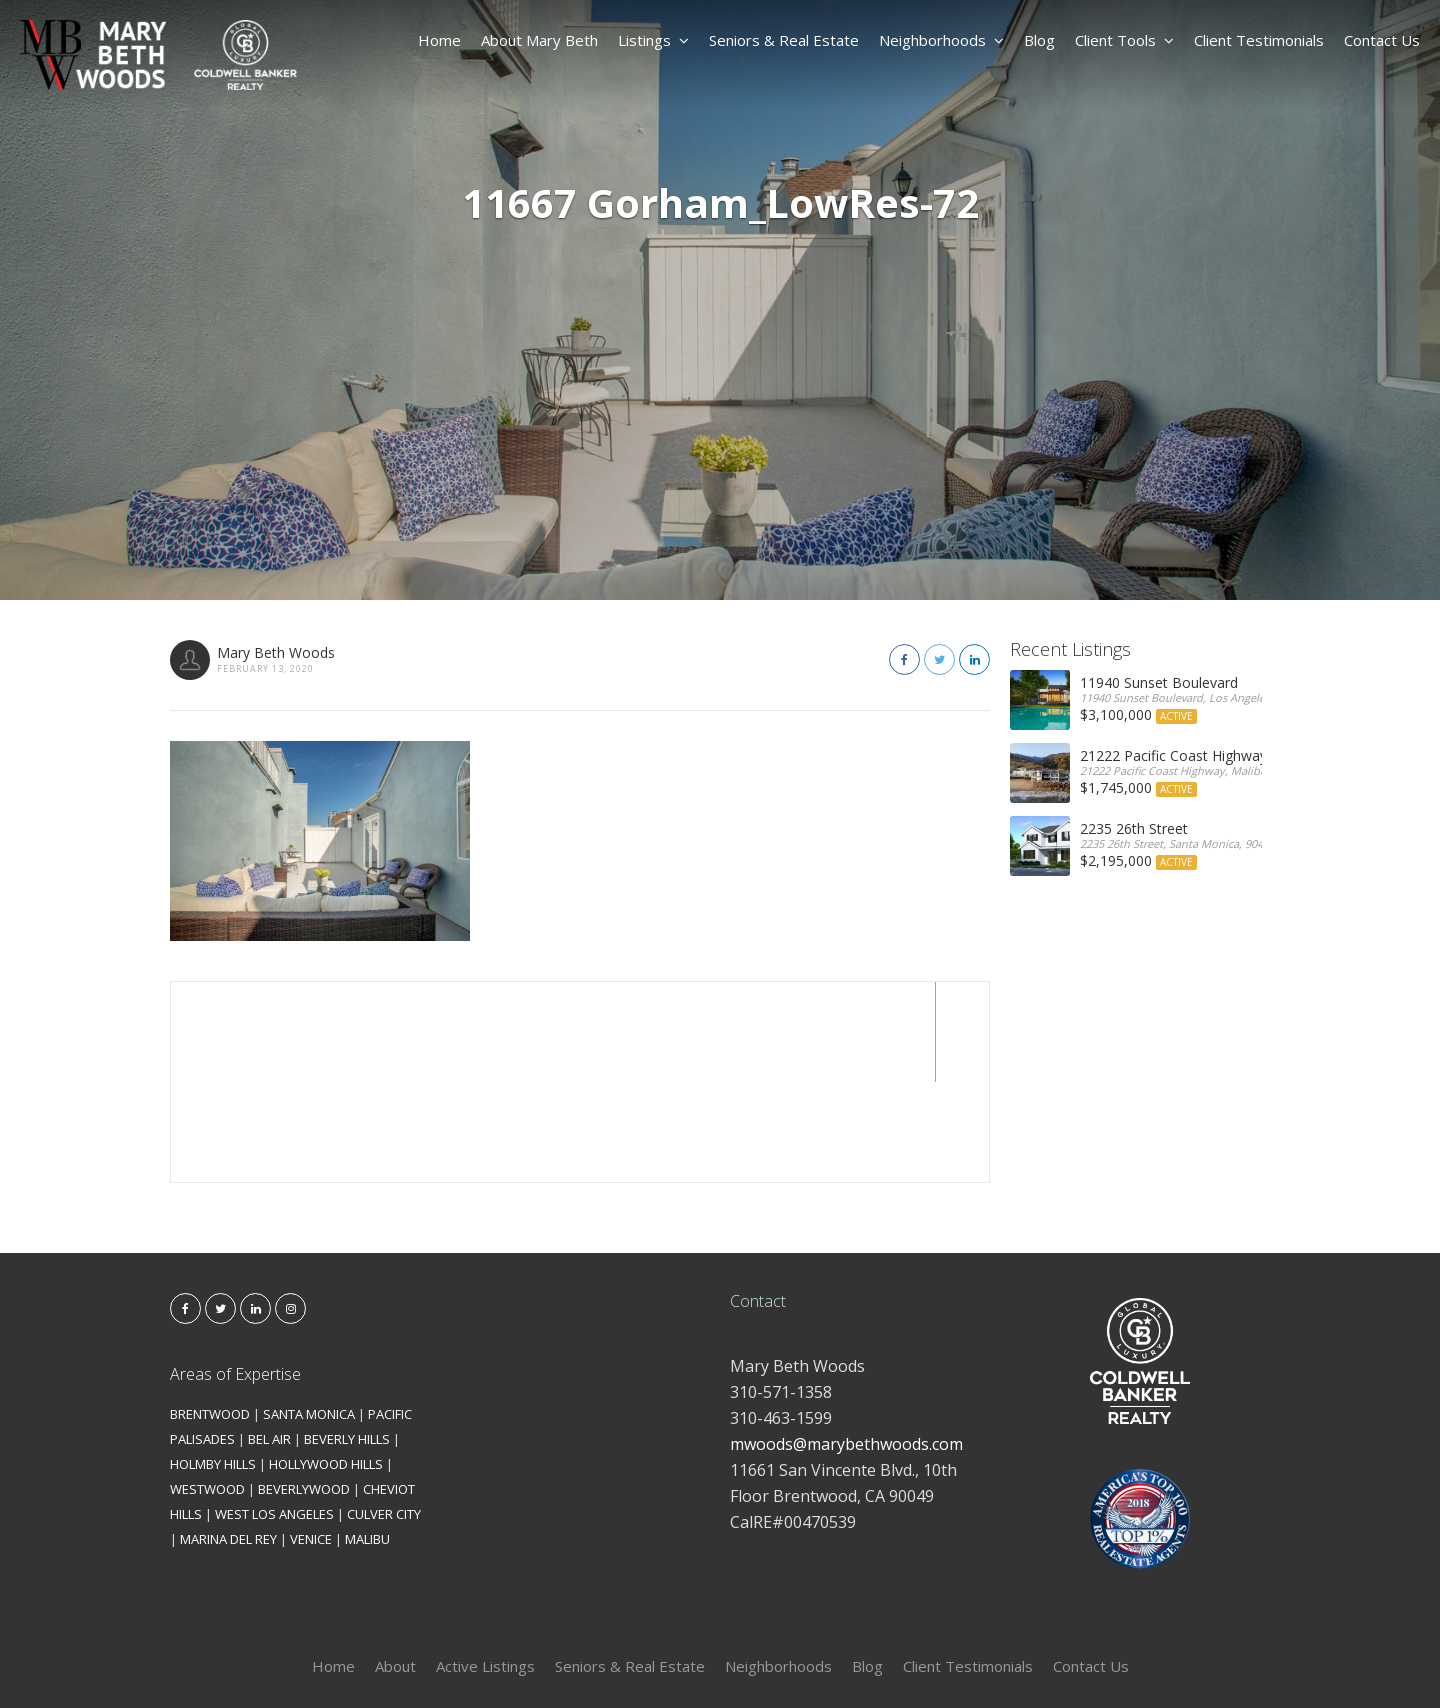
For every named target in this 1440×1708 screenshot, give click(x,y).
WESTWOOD (207, 1389)
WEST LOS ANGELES (274, 1414)
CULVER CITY (384, 1414)
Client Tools (1124, 40)
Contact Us (1382, 40)
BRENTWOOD (210, 1314)
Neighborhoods (941, 40)
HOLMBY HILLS (213, 1364)
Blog (1039, 40)
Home (439, 40)
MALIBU (367, 1439)
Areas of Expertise (235, 1274)
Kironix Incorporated (832, 1659)
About (395, 1566)
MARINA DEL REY (228, 1439)
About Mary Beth (539, 40)
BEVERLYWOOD (304, 1389)
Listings (653, 40)
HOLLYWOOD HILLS (326, 1364)
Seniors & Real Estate (784, 40)
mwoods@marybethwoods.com (846, 1344)
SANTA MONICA (309, 1314)
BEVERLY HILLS (347, 1339)
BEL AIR (269, 1339)
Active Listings (485, 1566)
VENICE (311, 1439)
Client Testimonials (1259, 40)
